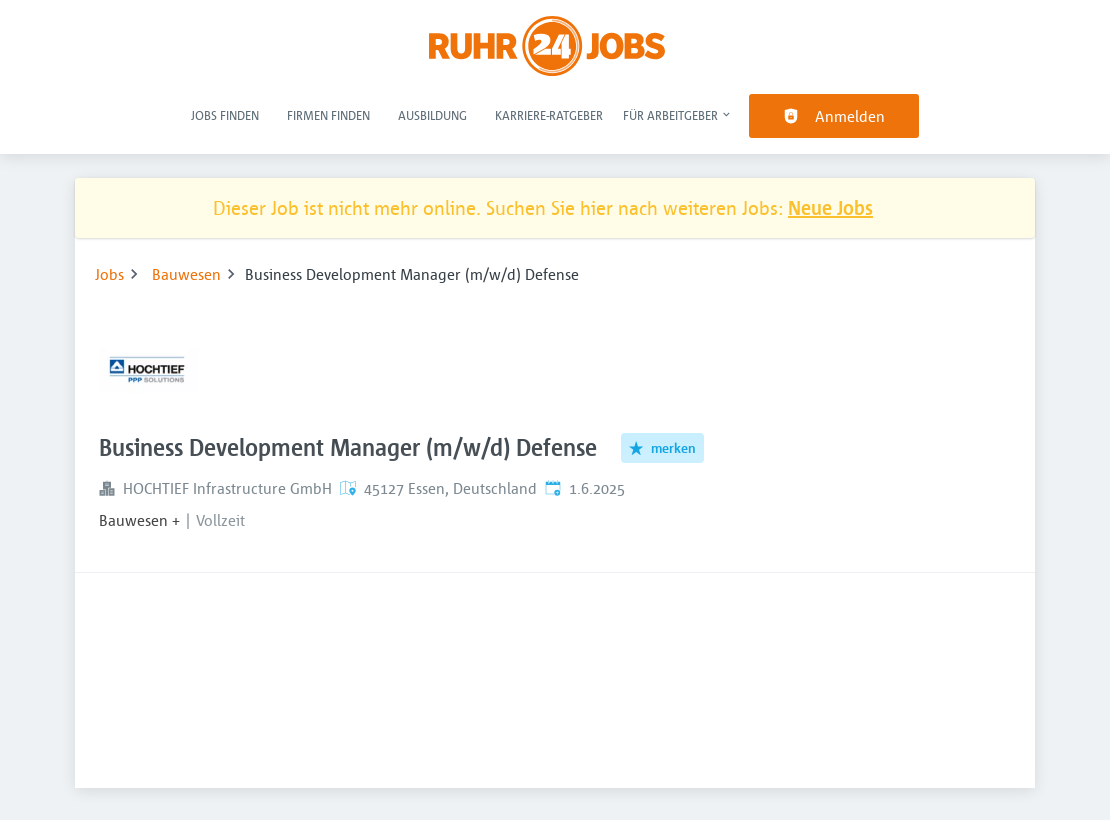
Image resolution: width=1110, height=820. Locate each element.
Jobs (109, 274)
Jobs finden (225, 115)
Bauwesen (186, 274)
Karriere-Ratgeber (549, 115)
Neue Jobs (830, 207)
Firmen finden (328, 115)
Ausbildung (432, 115)
